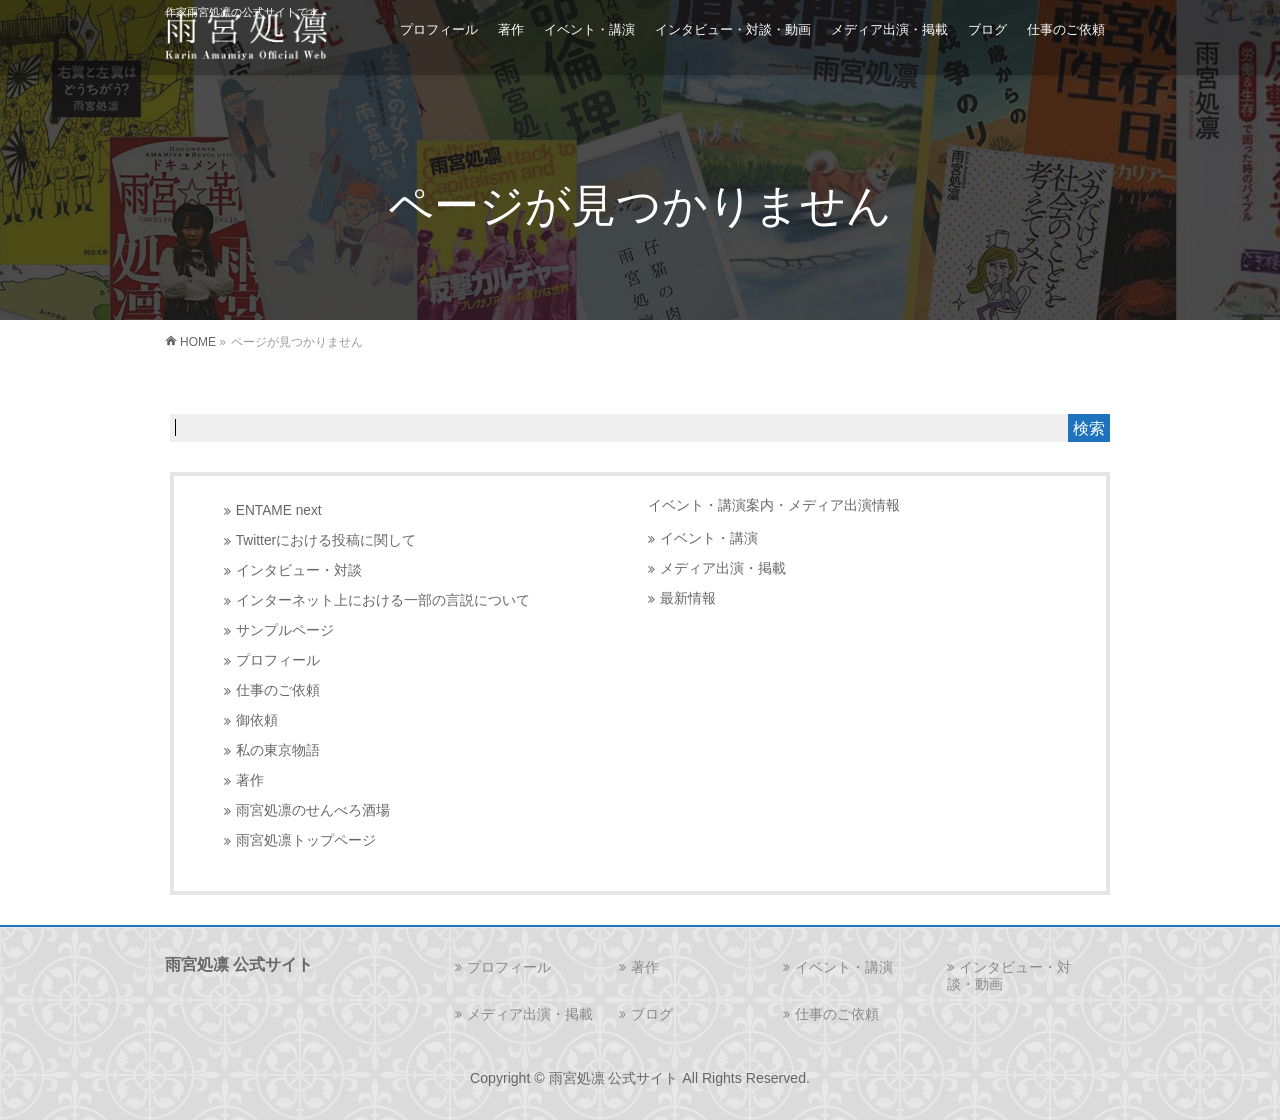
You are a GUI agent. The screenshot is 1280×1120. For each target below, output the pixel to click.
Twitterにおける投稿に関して (326, 540)
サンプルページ (285, 630)
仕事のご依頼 (278, 690)
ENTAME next (279, 510)
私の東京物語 (278, 750)
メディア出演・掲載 (723, 568)
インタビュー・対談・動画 (1009, 975)
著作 (250, 780)
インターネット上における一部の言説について (383, 600)
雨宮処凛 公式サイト (614, 1078)
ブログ (652, 1014)
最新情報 (688, 598)
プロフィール (278, 660)
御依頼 (257, 720)
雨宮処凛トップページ (306, 840)
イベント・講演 (709, 538)
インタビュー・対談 (299, 570)
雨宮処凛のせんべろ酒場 (313, 810)
